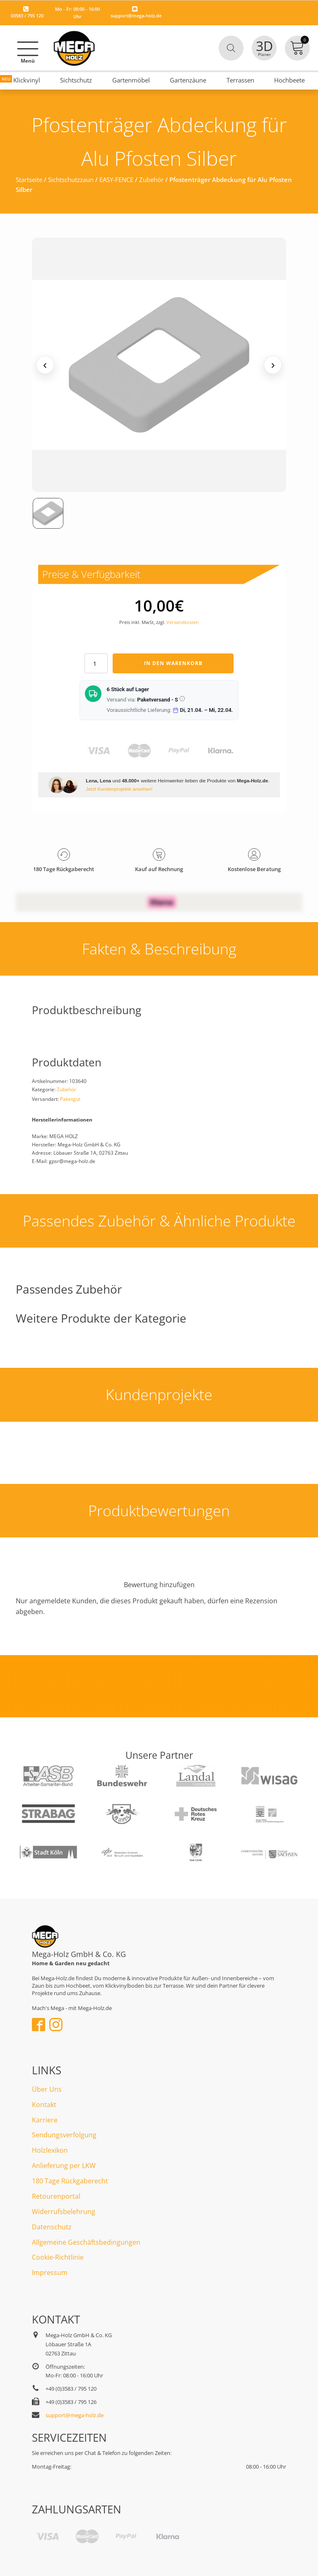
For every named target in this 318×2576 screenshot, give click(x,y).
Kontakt (44, 2104)
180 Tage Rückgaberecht (70, 2180)
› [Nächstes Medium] (273, 364)
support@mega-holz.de (136, 15)
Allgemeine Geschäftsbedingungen (86, 2242)
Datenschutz (52, 2226)
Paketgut (70, 1098)
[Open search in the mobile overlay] (231, 48)
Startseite (29, 179)
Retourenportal (56, 2196)
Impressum (49, 2272)
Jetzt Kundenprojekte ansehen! (119, 788)
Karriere (45, 2119)
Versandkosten (182, 622)
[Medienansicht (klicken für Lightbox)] (159, 365)
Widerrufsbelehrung (63, 2211)
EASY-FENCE (116, 179)
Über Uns (47, 2089)
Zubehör (151, 179)
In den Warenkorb (173, 663)
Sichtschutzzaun (71, 179)
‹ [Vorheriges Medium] (45, 364)
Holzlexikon (50, 2150)
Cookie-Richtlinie (58, 2257)
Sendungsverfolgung (64, 2134)
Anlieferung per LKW (64, 2165)
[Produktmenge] (96, 663)
